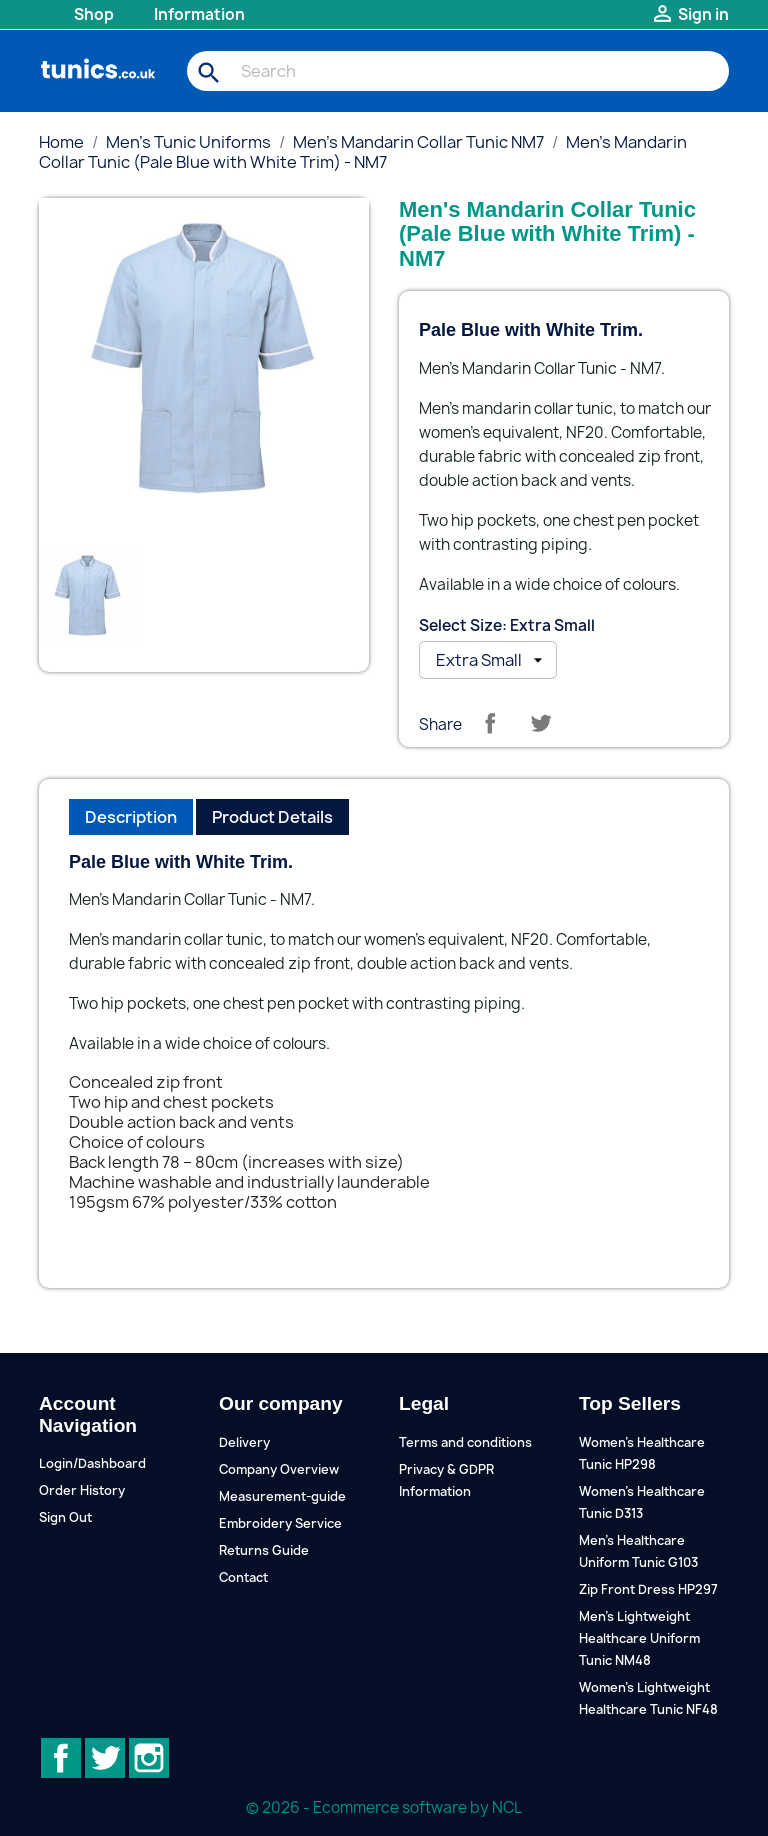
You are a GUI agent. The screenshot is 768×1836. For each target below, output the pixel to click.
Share (490, 723)
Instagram (149, 1758)
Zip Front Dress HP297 (648, 1589)
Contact (243, 1577)
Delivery (244, 1442)
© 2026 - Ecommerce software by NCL (384, 1807)
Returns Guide (264, 1550)
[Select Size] (488, 660)
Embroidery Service (280, 1523)
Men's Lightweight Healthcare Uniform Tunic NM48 (639, 1638)
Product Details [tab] (272, 817)
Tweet (541, 723)
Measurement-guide (282, 1496)
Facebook (61, 1758)
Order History (82, 1490)
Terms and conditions (465, 1442)
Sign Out (65, 1517)
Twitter (105, 1758)
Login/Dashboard (92, 1463)
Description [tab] (131, 817)
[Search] (458, 71)
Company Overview (279, 1469)
